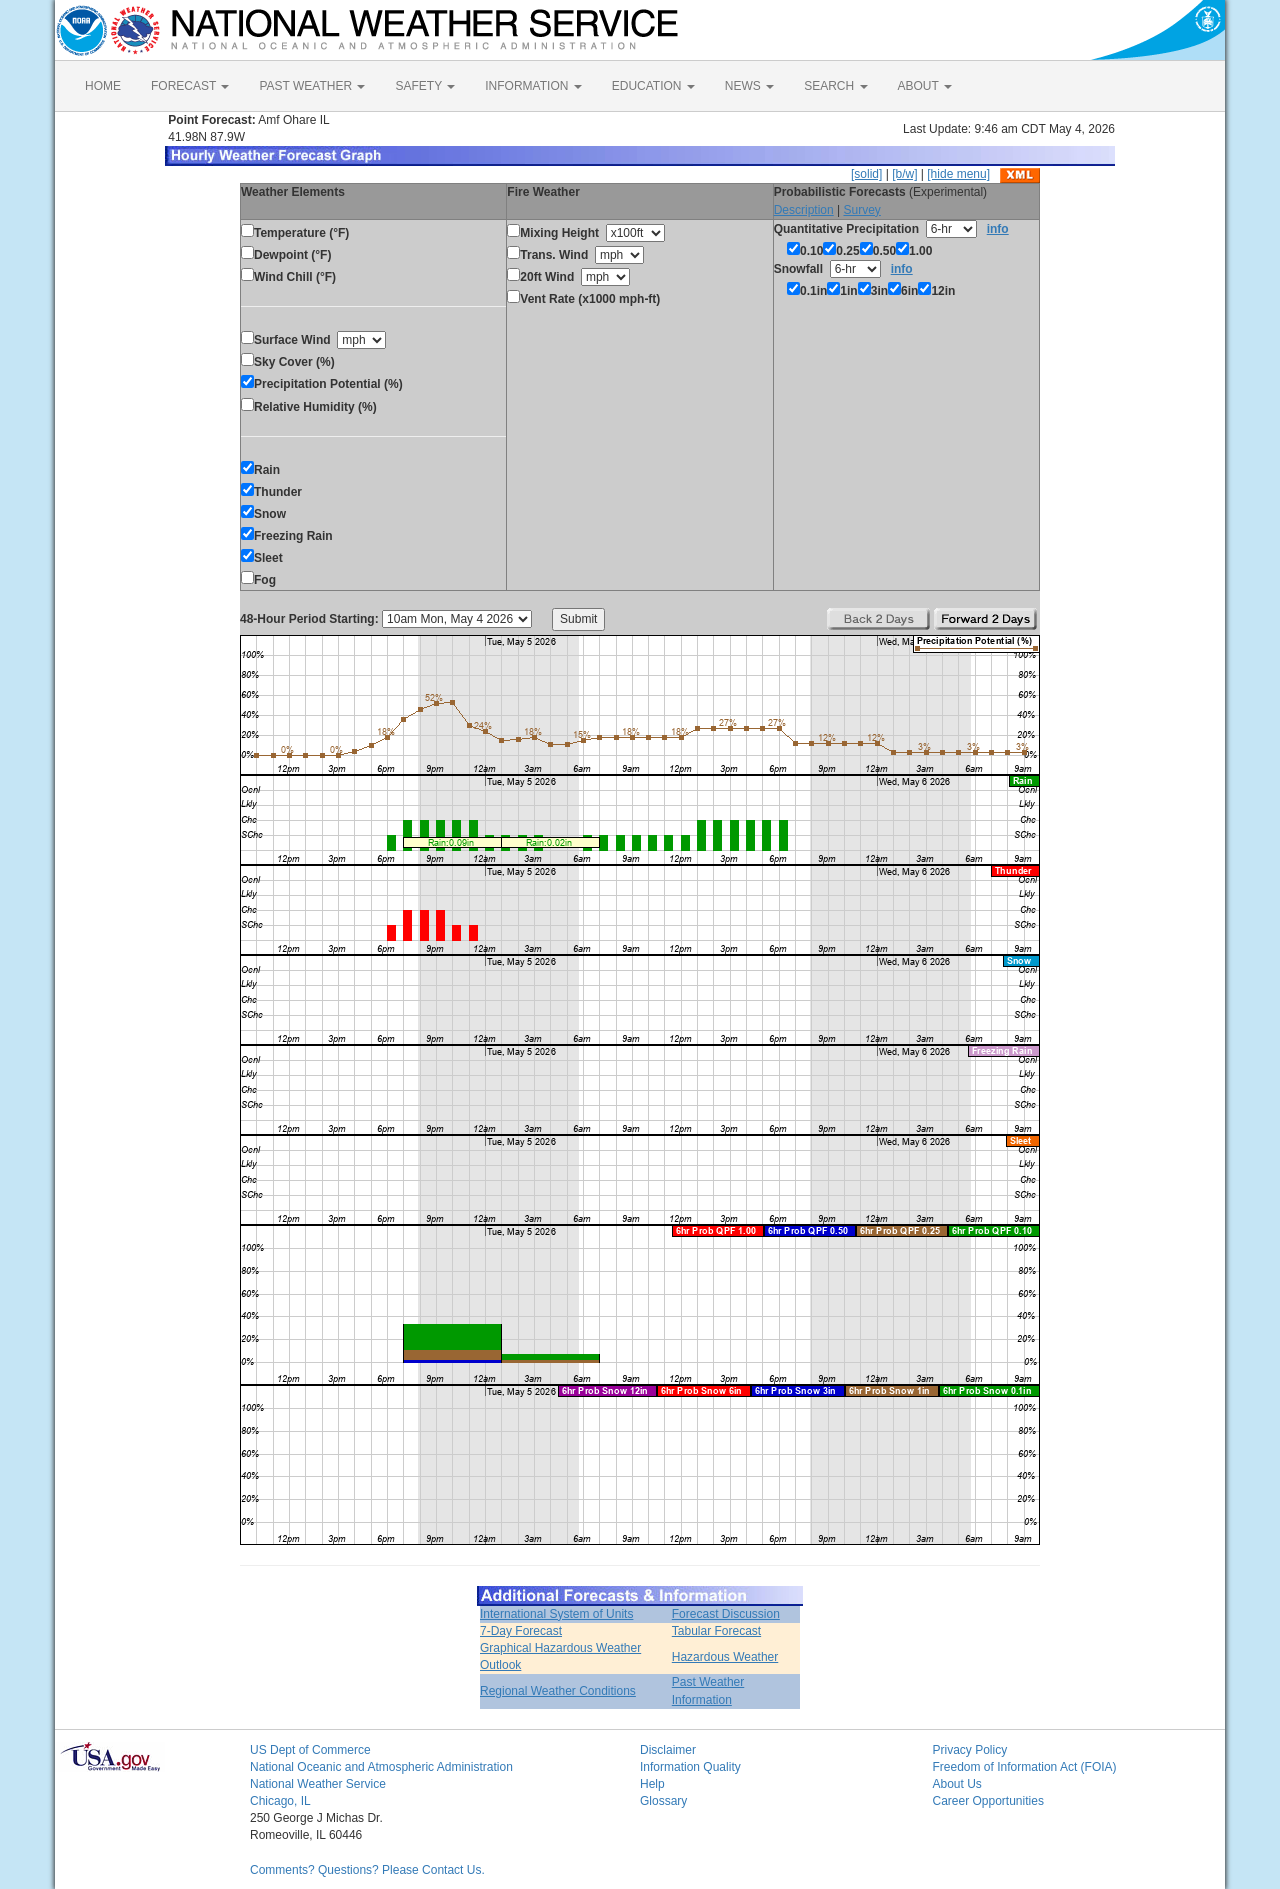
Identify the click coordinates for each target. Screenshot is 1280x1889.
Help (652, 1784)
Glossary (663, 1801)
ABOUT (925, 86)
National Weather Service (318, 1784)
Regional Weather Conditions (558, 1691)
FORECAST (190, 86)
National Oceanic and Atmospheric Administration (381, 1767)
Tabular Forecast (716, 1631)
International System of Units (556, 1614)
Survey (861, 210)
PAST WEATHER (312, 86)
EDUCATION (653, 86)
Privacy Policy (970, 1750)
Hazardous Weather (725, 1657)
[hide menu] (958, 174)
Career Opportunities (988, 1801)
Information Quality (690, 1767)
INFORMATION (533, 86)
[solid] (866, 174)
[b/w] (904, 174)
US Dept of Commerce (310, 1750)
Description (804, 210)
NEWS (749, 86)
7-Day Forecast (521, 1631)
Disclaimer (668, 1750)
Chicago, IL (280, 1801)
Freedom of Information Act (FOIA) (1025, 1767)
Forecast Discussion (726, 1614)
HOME (103, 86)
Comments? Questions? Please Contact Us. (367, 1870)
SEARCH (835, 86)
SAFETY (425, 86)
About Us (957, 1784)
